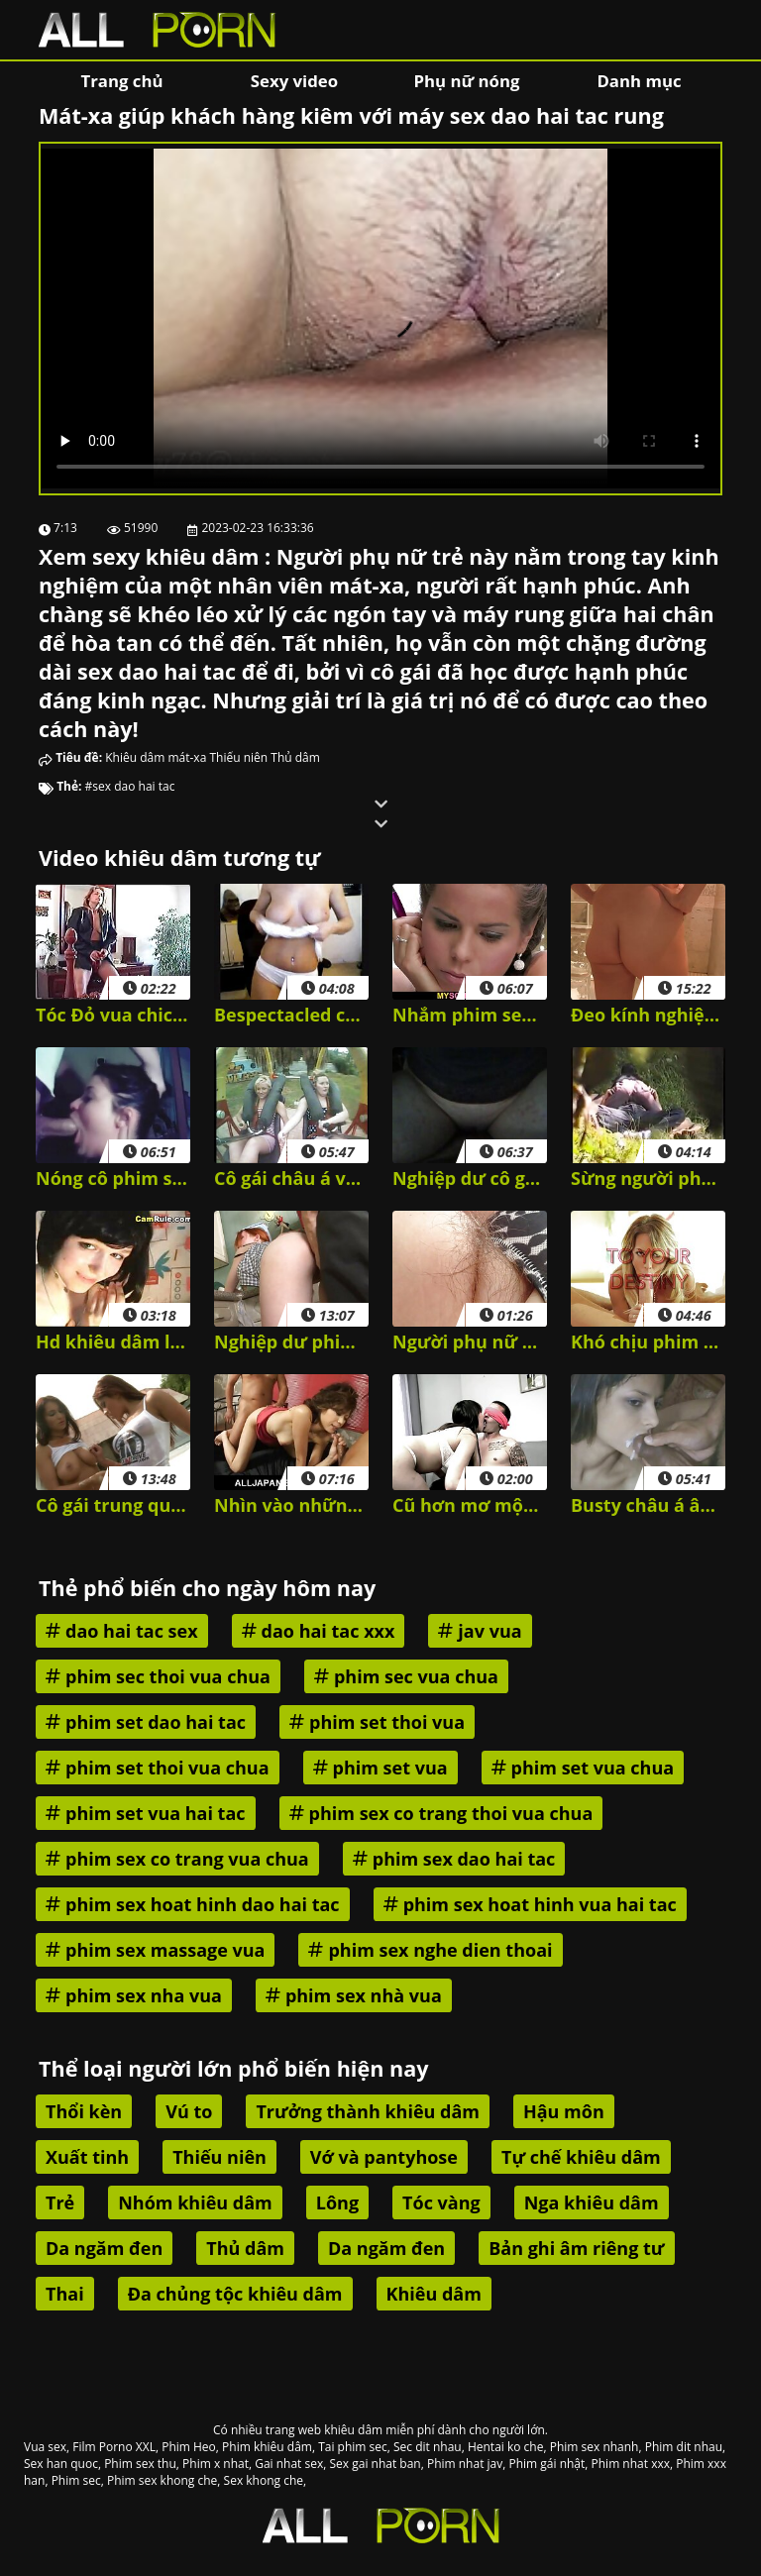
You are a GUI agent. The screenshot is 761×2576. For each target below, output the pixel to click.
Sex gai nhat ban (374, 2463)
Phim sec (76, 2480)
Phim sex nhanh (594, 2446)
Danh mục (639, 80)
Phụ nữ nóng (466, 80)
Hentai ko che (506, 2446)
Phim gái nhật (546, 2463)
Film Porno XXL (114, 2446)
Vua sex (45, 2446)
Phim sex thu (140, 2463)
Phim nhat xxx (631, 2463)
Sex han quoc (61, 2463)
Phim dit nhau (683, 2446)
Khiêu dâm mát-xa (155, 757)
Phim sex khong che (162, 2480)
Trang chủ (121, 80)
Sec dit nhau (427, 2446)
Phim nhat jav (464, 2463)
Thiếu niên (238, 757)
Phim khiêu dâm (267, 2446)
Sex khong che (263, 2480)
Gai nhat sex (289, 2463)
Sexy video (294, 80)
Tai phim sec (352, 2446)
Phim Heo (189, 2446)
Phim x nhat (215, 2463)
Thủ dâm (295, 757)
